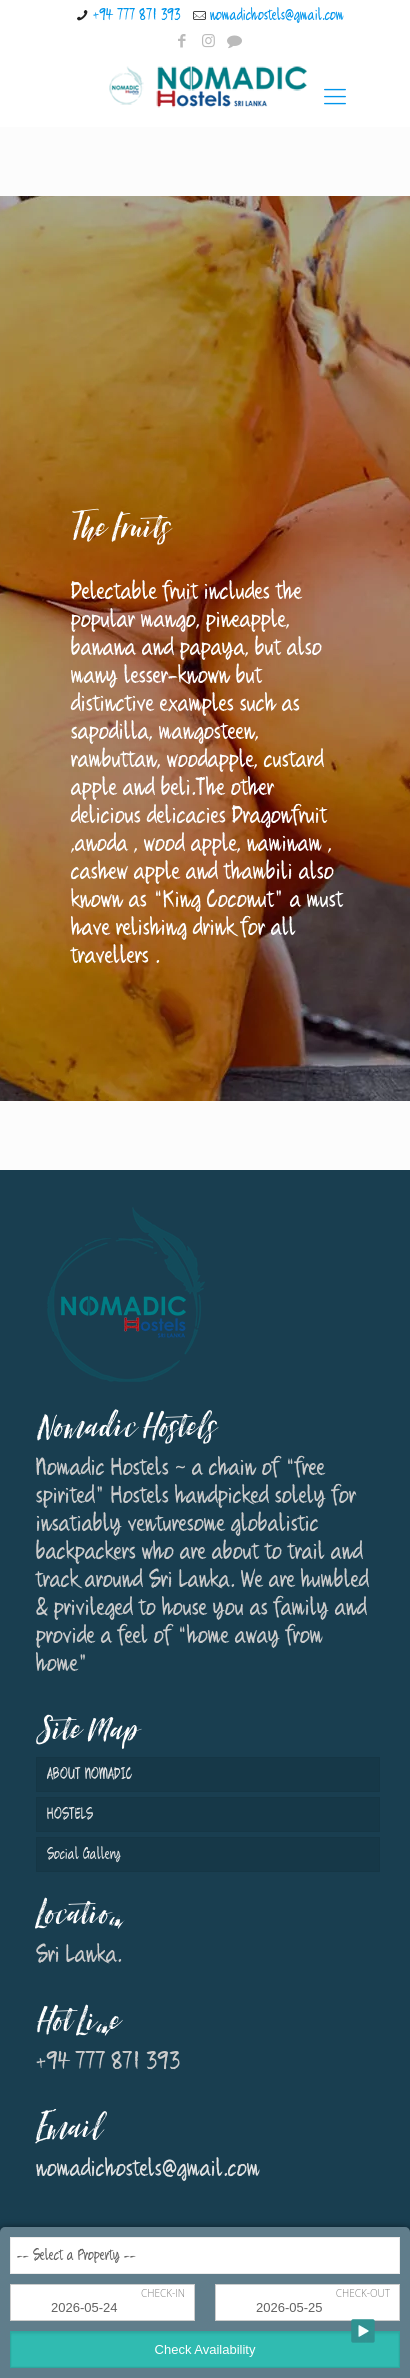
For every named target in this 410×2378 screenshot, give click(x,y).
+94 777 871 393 (136, 15)
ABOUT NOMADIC (89, 1774)
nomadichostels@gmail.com (277, 15)
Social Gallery (84, 1854)
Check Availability (205, 2349)
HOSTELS (70, 1814)
